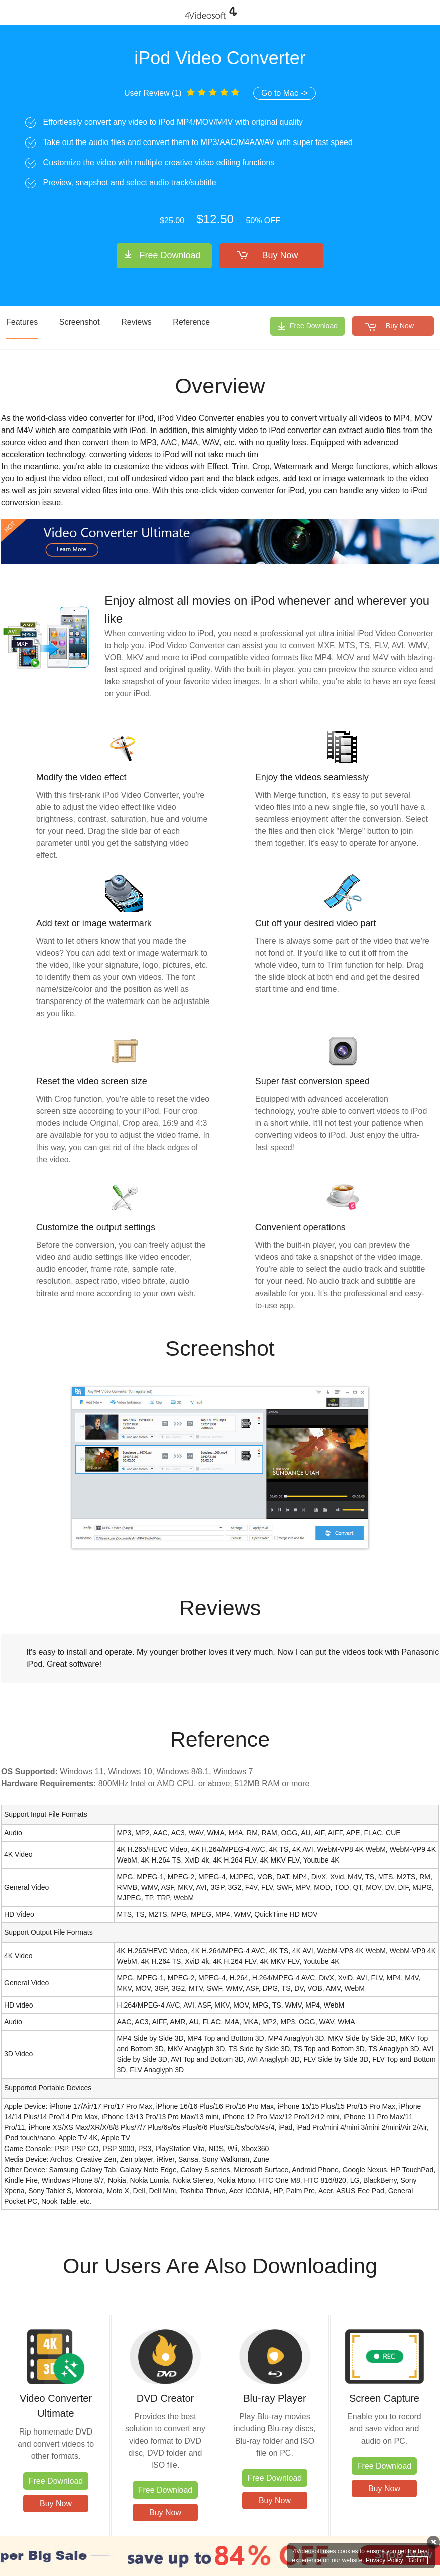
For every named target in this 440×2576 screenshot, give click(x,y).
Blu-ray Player (274, 2398)
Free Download (169, 255)
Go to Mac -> (284, 93)
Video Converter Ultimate (56, 2406)
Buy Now (280, 255)
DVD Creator (165, 2398)
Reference (191, 322)
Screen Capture (384, 2398)
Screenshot (79, 322)
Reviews (136, 322)
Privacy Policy (384, 2560)
